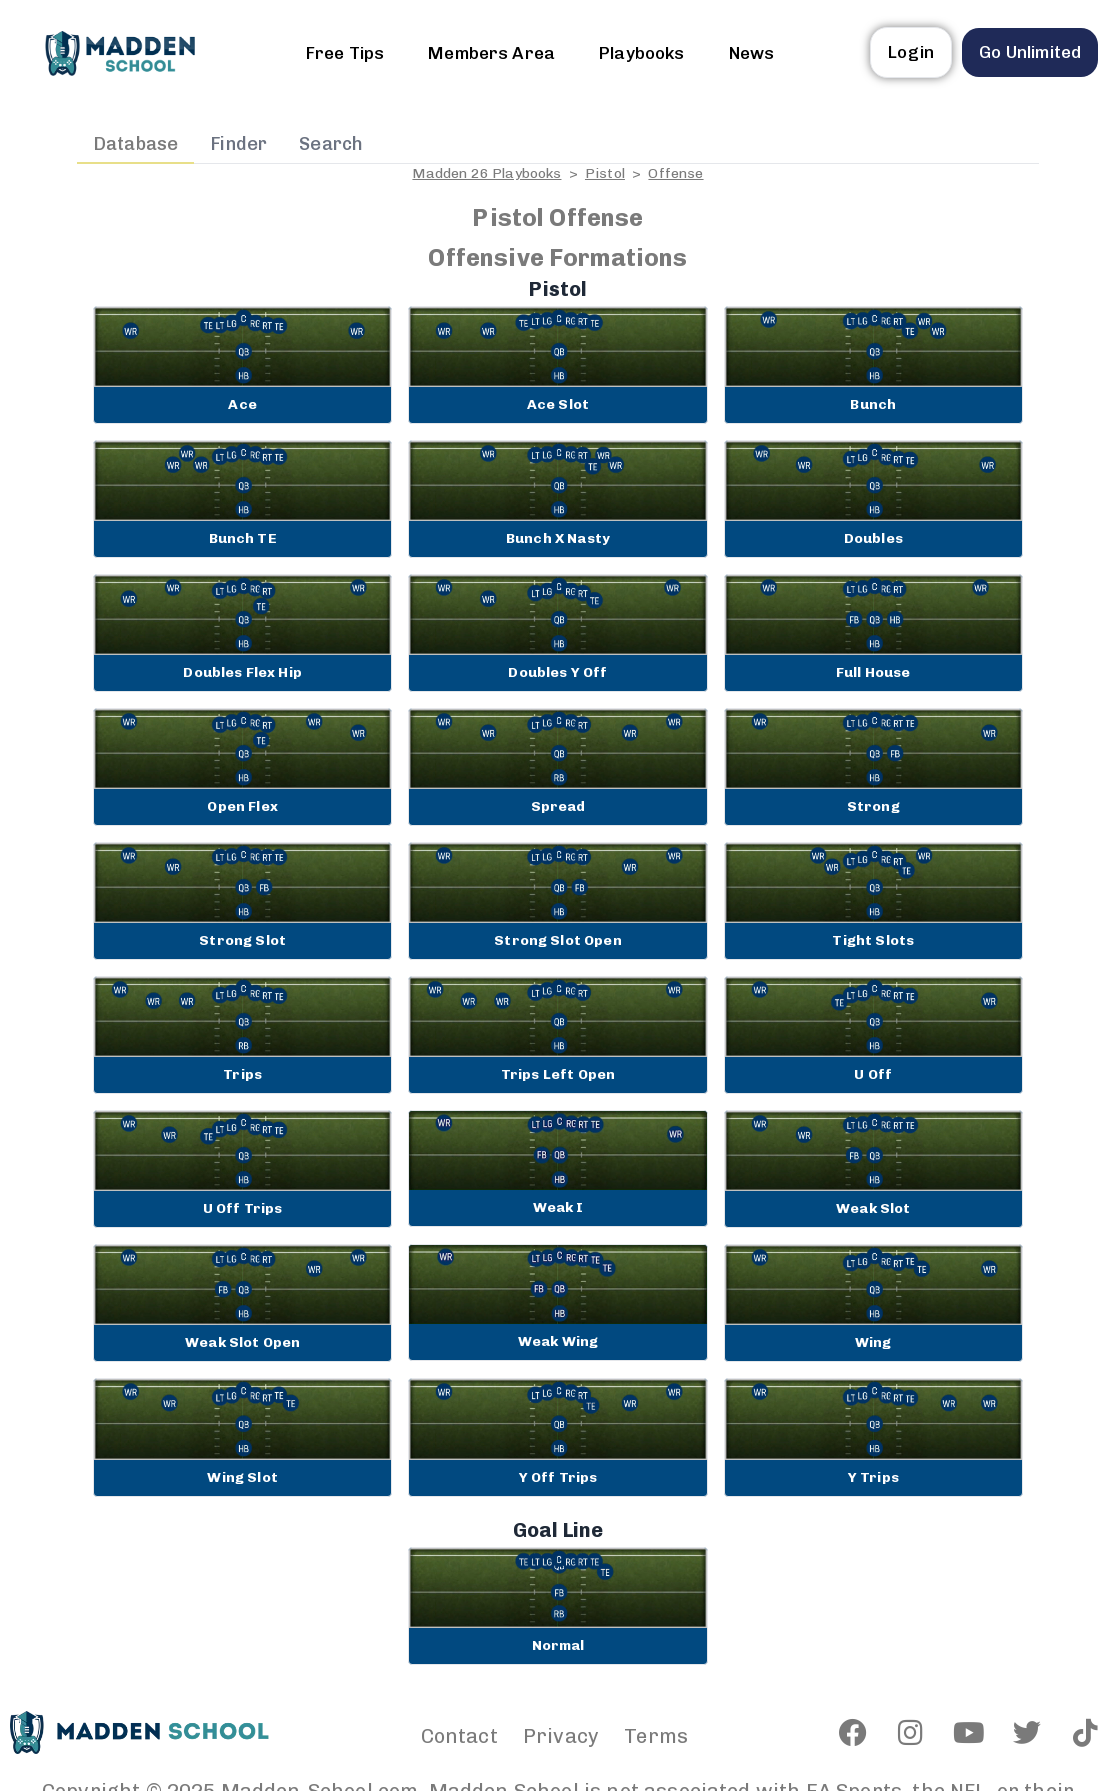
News (752, 53)
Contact (459, 1736)
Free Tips (345, 53)
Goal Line (558, 1530)
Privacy (561, 1736)
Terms (656, 1736)
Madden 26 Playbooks (486, 173)
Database (135, 144)
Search (331, 144)
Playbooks (641, 53)
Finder (238, 144)
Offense (675, 173)
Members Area (491, 53)
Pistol (605, 173)
